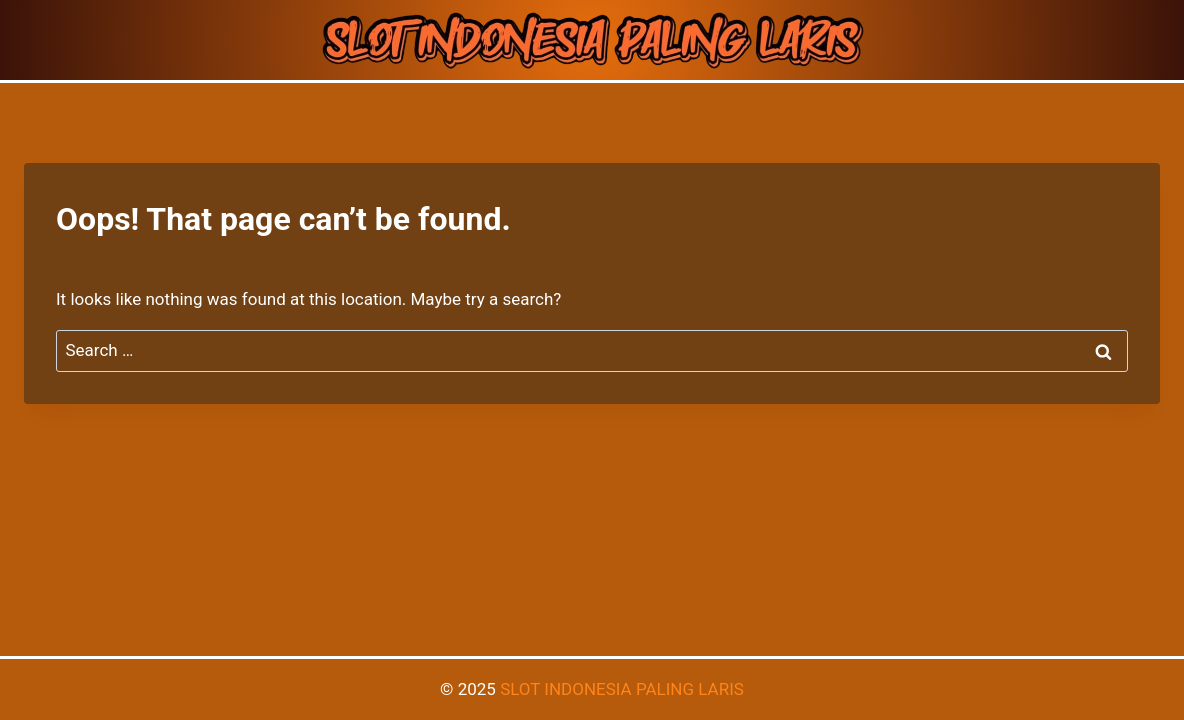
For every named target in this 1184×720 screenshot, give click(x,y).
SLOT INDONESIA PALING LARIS (622, 689)
